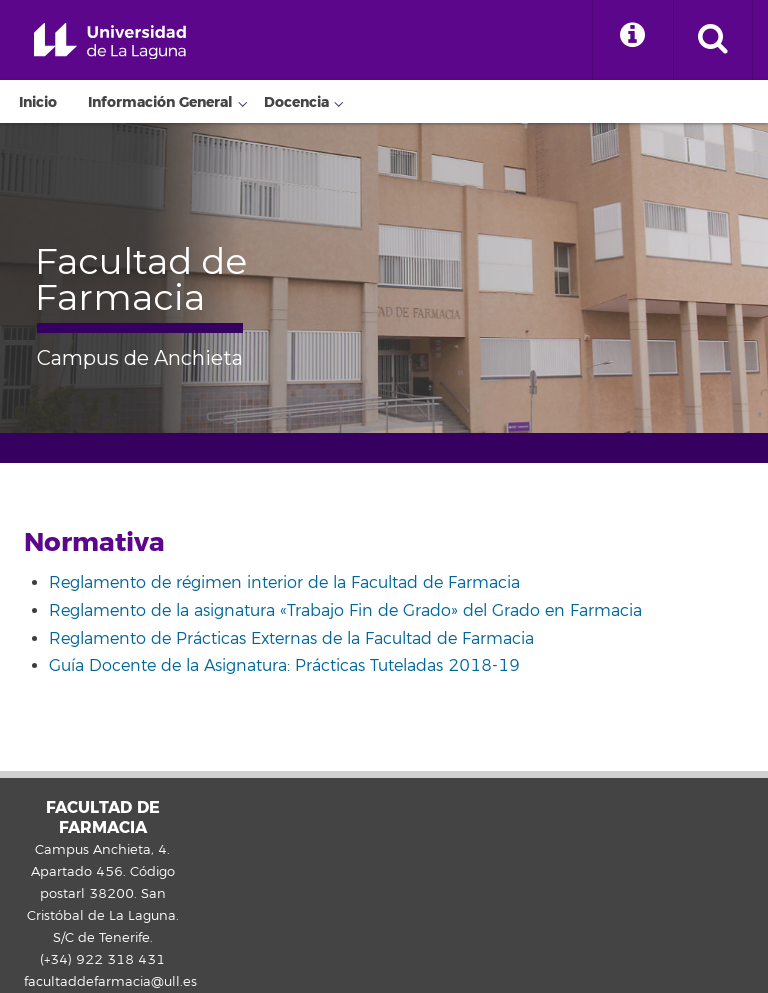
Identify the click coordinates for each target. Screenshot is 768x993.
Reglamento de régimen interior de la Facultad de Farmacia (284, 583)
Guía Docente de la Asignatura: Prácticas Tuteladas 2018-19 (284, 666)
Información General (160, 102)
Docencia (296, 102)
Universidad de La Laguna (110, 41)
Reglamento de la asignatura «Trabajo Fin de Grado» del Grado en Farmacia (345, 611)
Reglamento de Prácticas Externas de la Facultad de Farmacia (291, 639)
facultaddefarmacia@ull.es (110, 982)
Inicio (38, 102)
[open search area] (713, 40)
